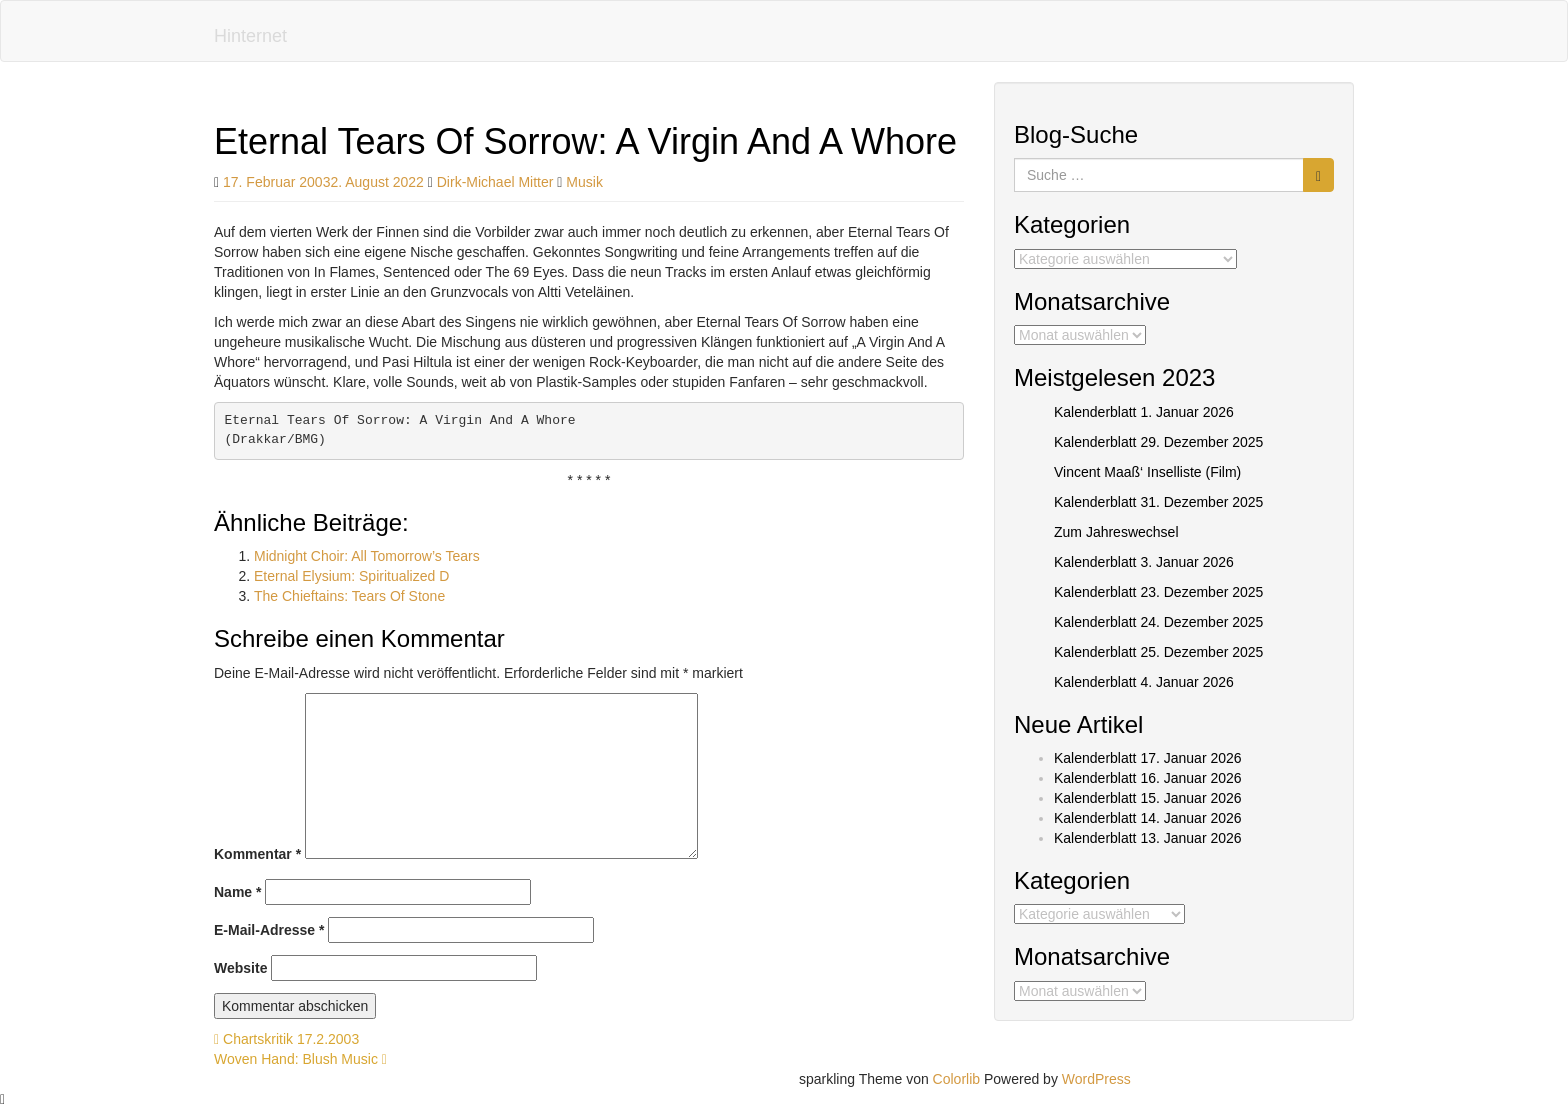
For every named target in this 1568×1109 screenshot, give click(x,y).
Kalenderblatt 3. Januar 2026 (1144, 562)
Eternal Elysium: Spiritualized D (351, 576)
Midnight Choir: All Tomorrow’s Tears (367, 556)
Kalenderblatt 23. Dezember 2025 (1158, 592)
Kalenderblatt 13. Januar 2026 (1148, 838)
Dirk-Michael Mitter (495, 182)
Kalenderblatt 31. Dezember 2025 (1158, 502)
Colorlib (956, 1079)
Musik (584, 182)
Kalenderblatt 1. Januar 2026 (1144, 412)
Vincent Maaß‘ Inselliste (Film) (1147, 472)
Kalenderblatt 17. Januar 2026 (1148, 758)
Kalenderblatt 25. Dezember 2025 (1158, 652)
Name (237, 892)
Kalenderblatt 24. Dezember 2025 (1158, 622)
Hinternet (250, 36)
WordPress (1096, 1079)
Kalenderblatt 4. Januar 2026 (1144, 682)
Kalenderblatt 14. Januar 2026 (1148, 818)
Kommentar (257, 854)
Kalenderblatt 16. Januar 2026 (1148, 778)
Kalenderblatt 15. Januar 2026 (1148, 798)
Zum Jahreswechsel (1116, 532)
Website (240, 968)
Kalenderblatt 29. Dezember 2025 (1158, 442)
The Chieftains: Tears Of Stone (349, 596)
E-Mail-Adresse (269, 930)
